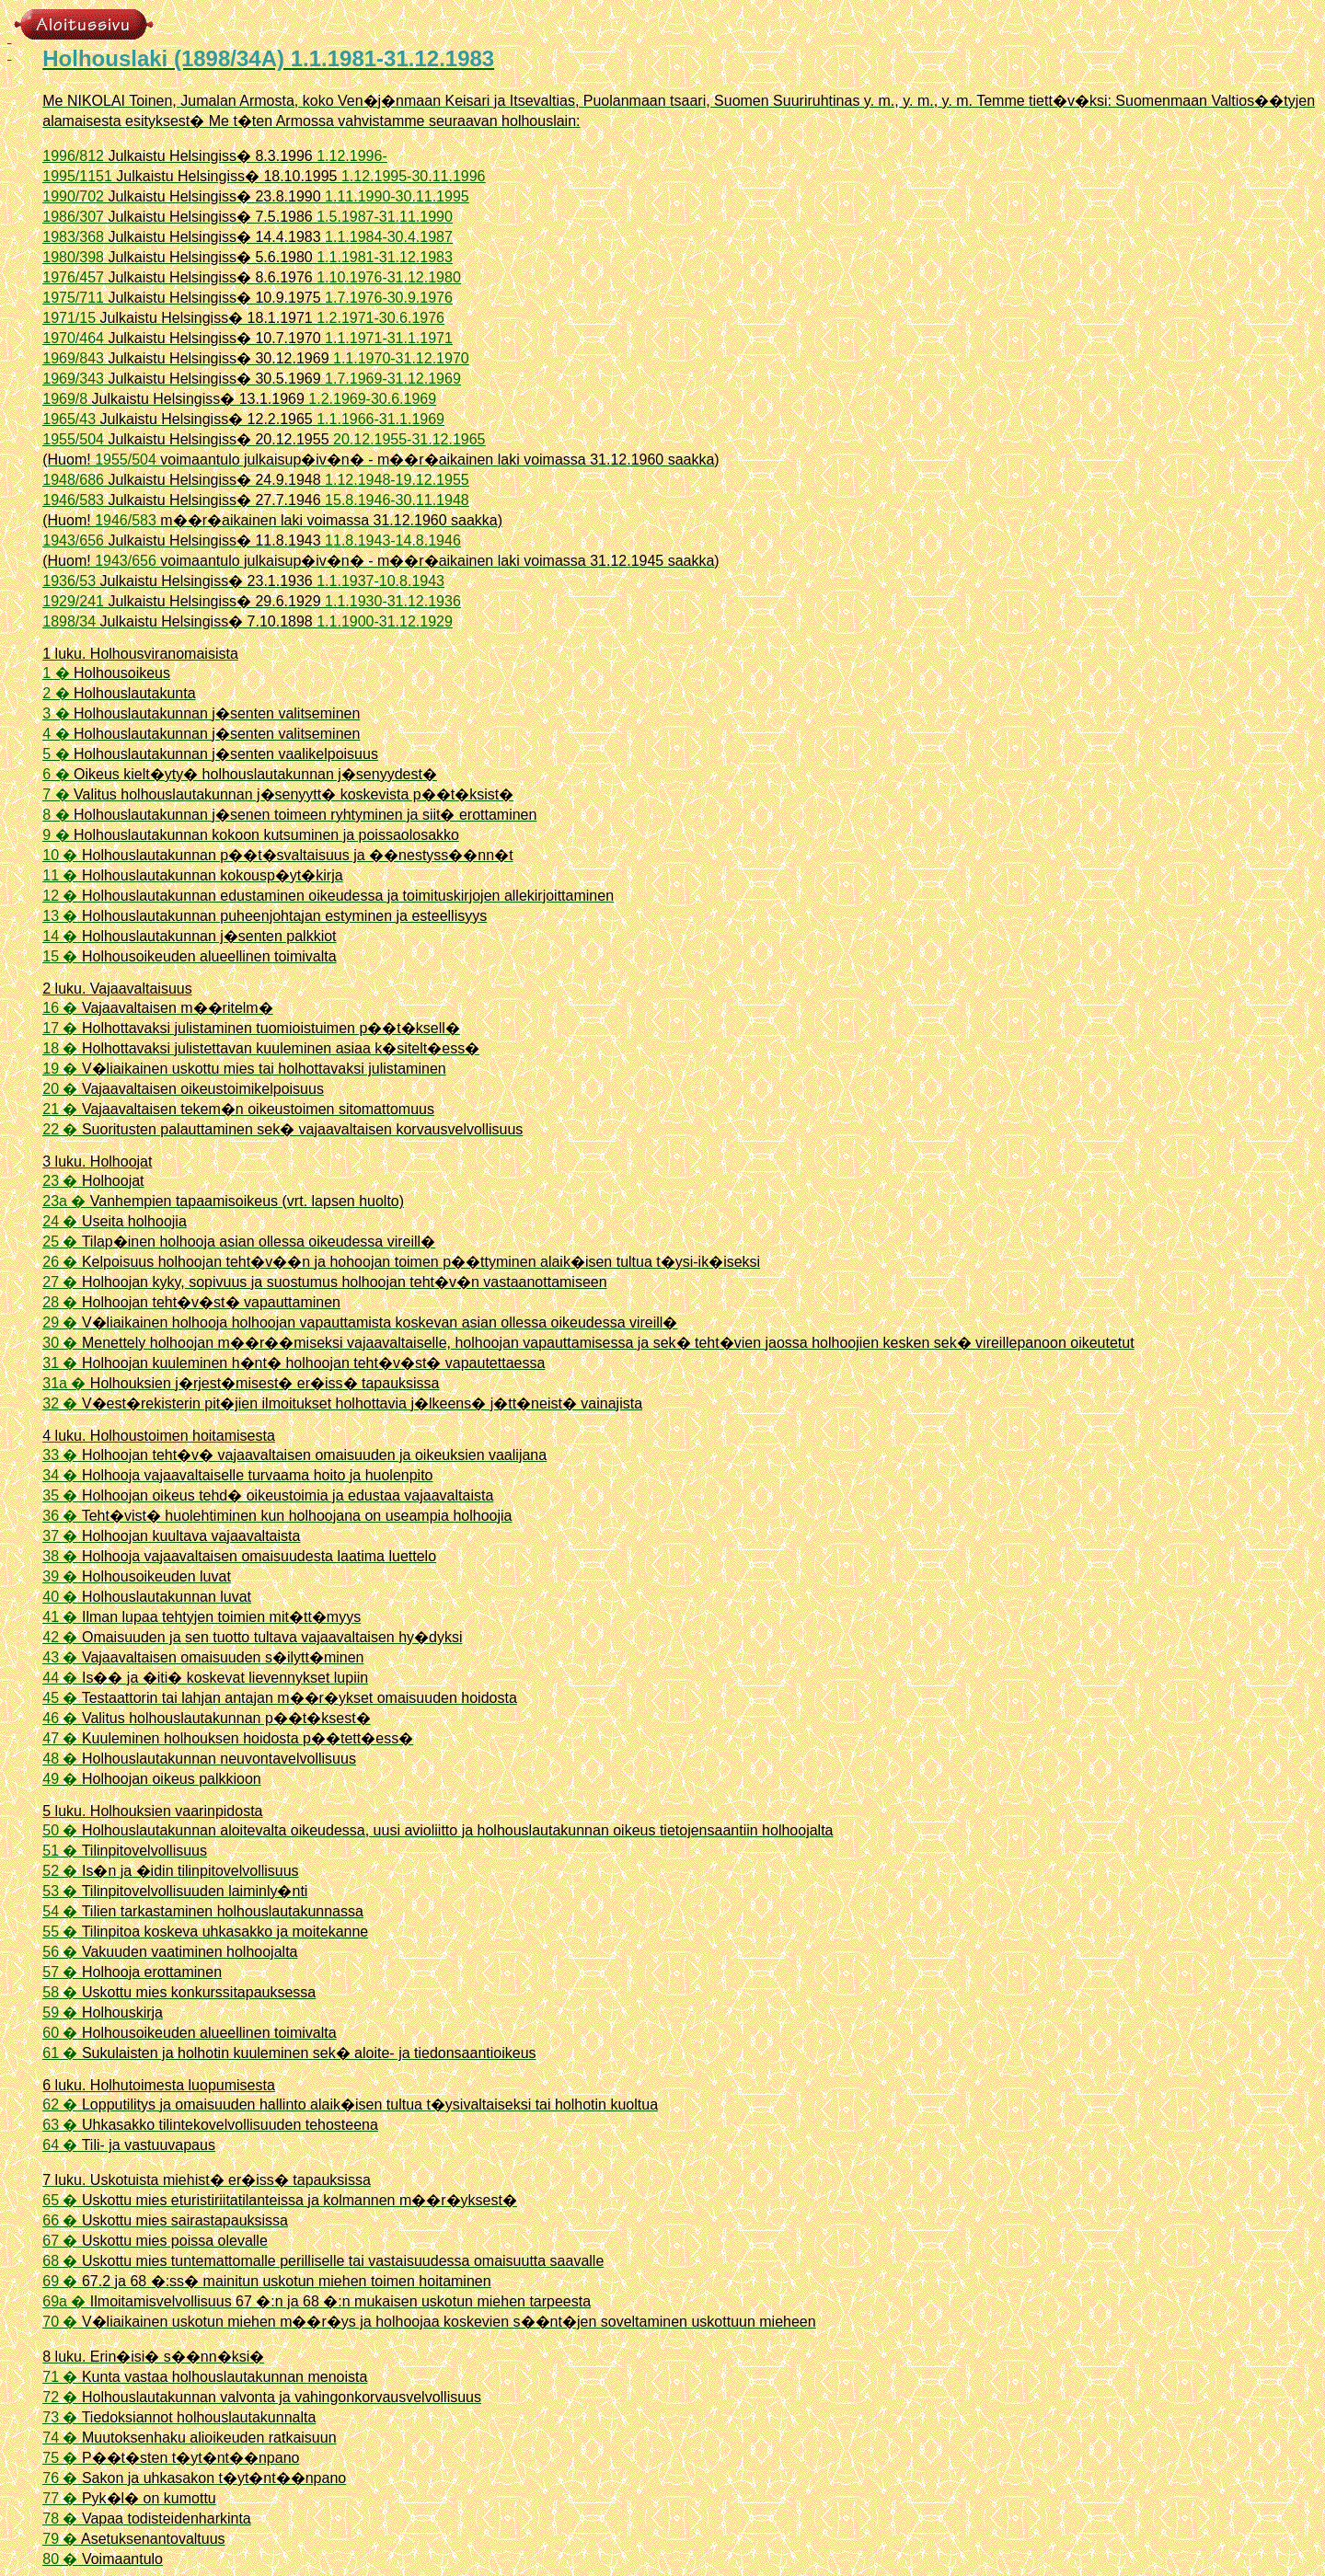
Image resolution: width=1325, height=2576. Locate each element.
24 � (59, 1221)
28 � (59, 1302)
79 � (59, 2539)
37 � (59, 1536)
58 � (59, 1992)
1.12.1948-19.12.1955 (397, 480)
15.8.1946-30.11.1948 (397, 500)
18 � (59, 1048)
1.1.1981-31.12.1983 (385, 257)
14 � (59, 936)
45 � (59, 1698)
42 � (59, 1637)
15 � (59, 956)
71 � (59, 2377)
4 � (55, 734)
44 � (59, 1677)
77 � (59, 2498)
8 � (55, 814)
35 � (59, 1495)
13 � (59, 916)
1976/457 (73, 277)
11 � (59, 875)
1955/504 (73, 439)
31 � (59, 1363)
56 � (59, 1952)
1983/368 (73, 237)
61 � (59, 2053)
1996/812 (73, 156)
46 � (59, 1718)
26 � (59, 1262)
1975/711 (73, 297)
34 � (59, 1475)
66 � (59, 2220)
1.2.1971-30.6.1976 (380, 318)
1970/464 (73, 338)
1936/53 (69, 581)
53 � (59, 1891)
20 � (59, 1089)
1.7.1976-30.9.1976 (389, 297)
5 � (55, 754)
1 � (55, 673)
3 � (55, 713)
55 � (59, 1931)
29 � (59, 1322)
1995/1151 (77, 176)
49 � (59, 1779)
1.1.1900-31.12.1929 (385, 621)
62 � (59, 2104)
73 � (59, 2417)
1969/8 (64, 399)
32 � (59, 1403)
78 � (59, 2518)
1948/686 (73, 480)
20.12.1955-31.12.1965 (409, 439)
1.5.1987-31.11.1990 (385, 216)
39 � (59, 1576)
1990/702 (73, 196)
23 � (59, 1181)
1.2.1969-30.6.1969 (372, 399)
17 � (59, 1028)
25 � (59, 1241)
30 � (59, 1343)
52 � (59, 1871)
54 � (59, 1911)
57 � (59, 1972)
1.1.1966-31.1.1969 (380, 419)
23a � (64, 1201)
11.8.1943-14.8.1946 (393, 540)
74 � (59, 2437)
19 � (59, 1068)
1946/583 (73, 500)
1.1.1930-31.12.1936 (393, 601)
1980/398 (73, 257)
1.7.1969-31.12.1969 (393, 378)
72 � (59, 2397)
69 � (59, 2281)
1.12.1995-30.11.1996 (413, 176)
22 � (59, 1129)
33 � (59, 1455)
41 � (59, 1617)
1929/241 (73, 601)
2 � (55, 693)
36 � (59, 1516)
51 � (59, 1850)
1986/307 (73, 216)
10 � (59, 855)
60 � (59, 2033)
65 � (59, 2200)
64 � (59, 2145)
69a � (64, 2301)
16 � (59, 1008)
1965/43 (69, 419)
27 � (59, 1282)
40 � (59, 1596)
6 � (55, 774)
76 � (59, 2478)
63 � (59, 2125)
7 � (55, 794)
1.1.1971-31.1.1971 (389, 338)
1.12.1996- (352, 156)
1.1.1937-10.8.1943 (380, 581)
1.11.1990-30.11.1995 (397, 196)
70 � (59, 2321)
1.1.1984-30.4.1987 (389, 237)
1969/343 (73, 378)
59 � (59, 2012)
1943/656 (73, 540)
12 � (59, 895)
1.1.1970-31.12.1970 (401, 358)
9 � (55, 835)
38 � (59, 1556)
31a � (64, 1383)
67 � (59, 2240)
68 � (59, 2261)
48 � (59, 1758)
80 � (59, 2559)
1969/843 (73, 358)
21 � (59, 1109)
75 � (59, 2458)
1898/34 (69, 621)
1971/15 (69, 318)
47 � (59, 1738)
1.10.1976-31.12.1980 (389, 277)
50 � (59, 1830)
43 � (59, 1657)
